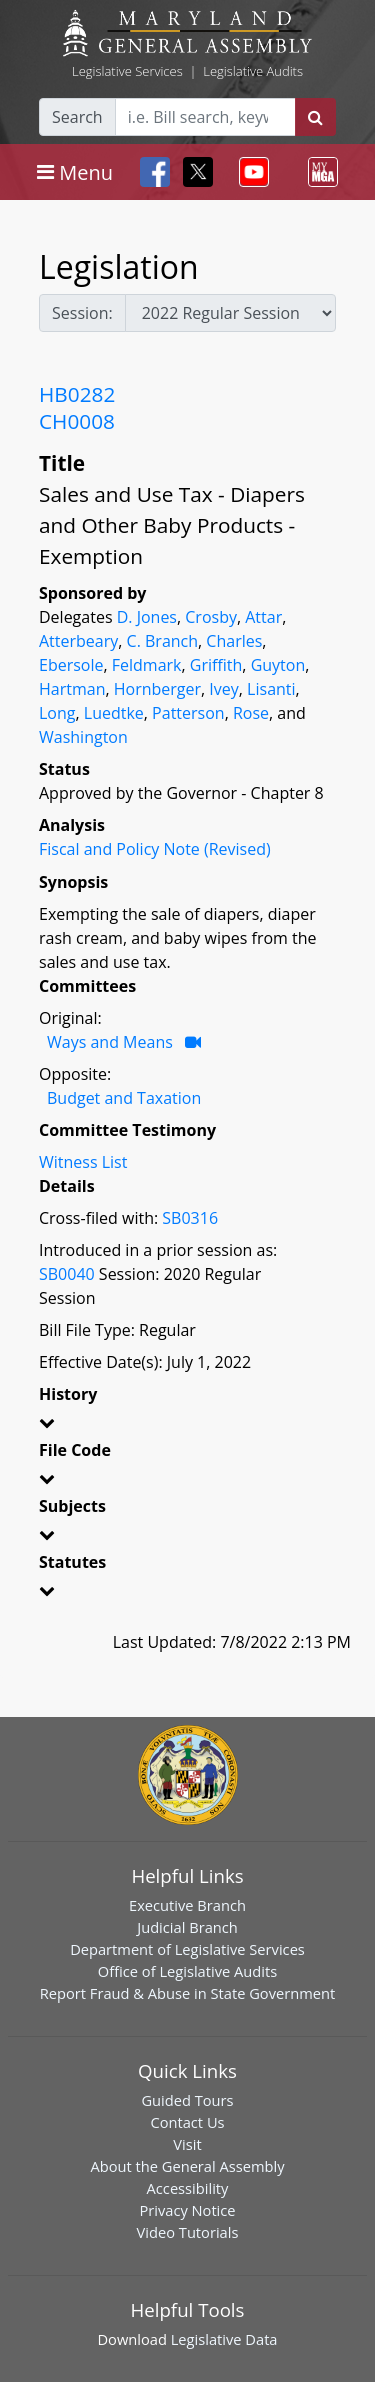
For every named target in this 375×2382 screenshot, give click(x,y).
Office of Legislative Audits (187, 1971)
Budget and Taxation (124, 1098)
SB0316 (190, 1218)
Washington (83, 737)
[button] (187, 1426)
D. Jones (147, 617)
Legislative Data (224, 2339)
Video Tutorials (188, 2232)
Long (57, 713)
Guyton (278, 665)
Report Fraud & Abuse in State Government (187, 1993)
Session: (82, 313)
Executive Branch (187, 1905)
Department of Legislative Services (187, 1949)
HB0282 (77, 394)
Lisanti (271, 689)
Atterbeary (78, 641)
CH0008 (77, 421)
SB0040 (67, 1274)
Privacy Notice (187, 2210)
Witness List (83, 1162)
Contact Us (187, 2122)
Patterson (188, 713)
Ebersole (71, 665)
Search (77, 117)
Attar (263, 617)
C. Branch (163, 641)
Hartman (72, 689)
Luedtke (114, 713)
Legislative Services (127, 71)
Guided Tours (187, 2100)
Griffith (216, 665)
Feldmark (147, 665)
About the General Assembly (187, 2166)
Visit (187, 2144)
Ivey (223, 689)
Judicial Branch (187, 1927)
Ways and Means (110, 1042)
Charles (234, 641)
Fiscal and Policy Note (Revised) (155, 849)
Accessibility (188, 2188)
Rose (251, 713)
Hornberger (157, 689)
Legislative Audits (253, 71)
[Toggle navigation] (75, 172)
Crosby (211, 617)
